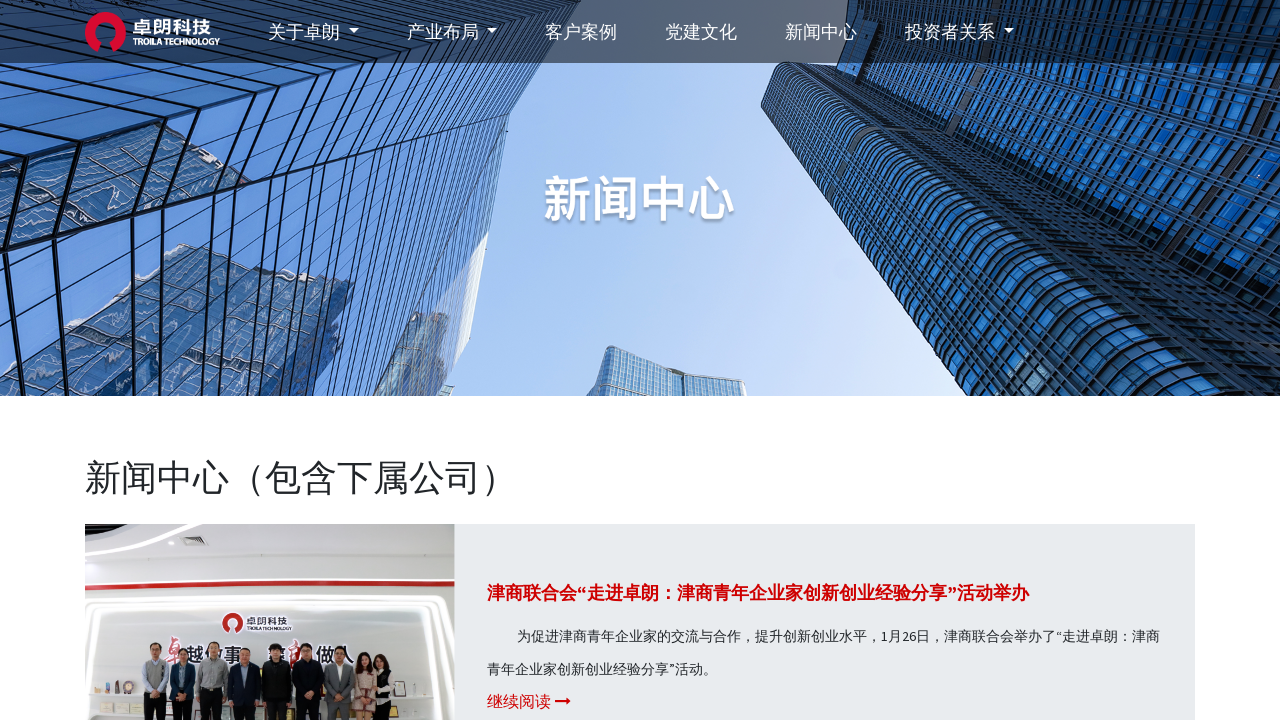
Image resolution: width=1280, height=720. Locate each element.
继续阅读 (529, 701)
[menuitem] (581, 31)
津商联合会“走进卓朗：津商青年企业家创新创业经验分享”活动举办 (758, 592)
